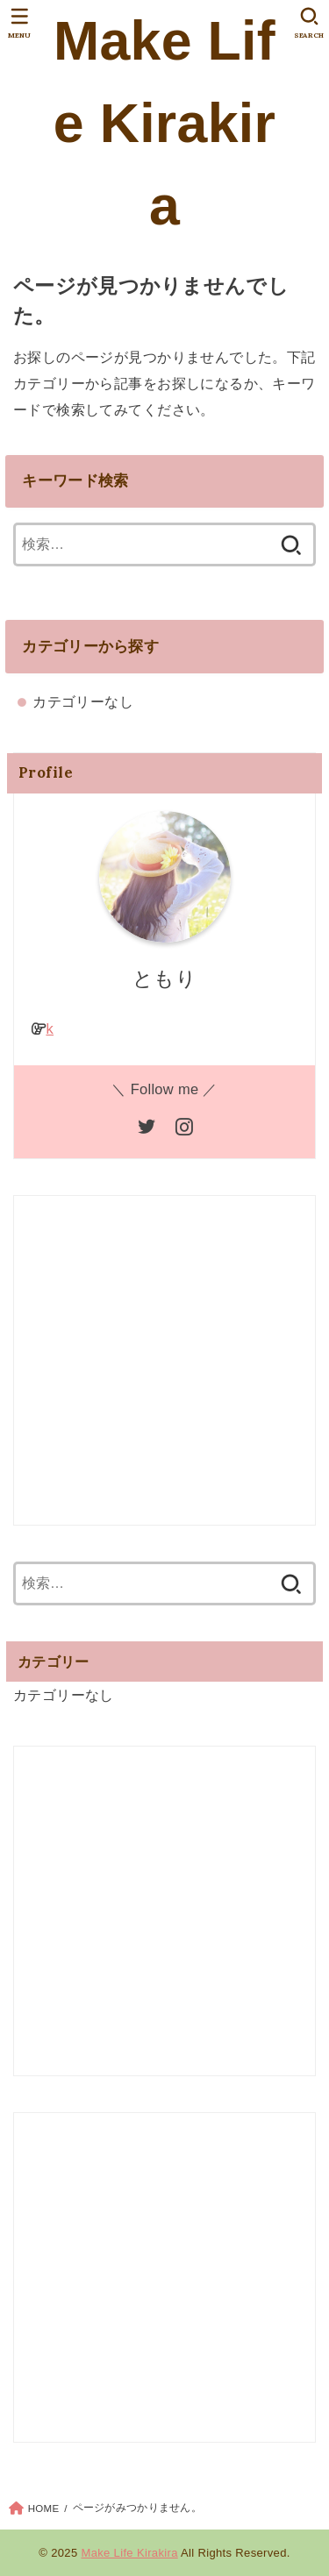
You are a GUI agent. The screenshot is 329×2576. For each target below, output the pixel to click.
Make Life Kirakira (164, 123)
